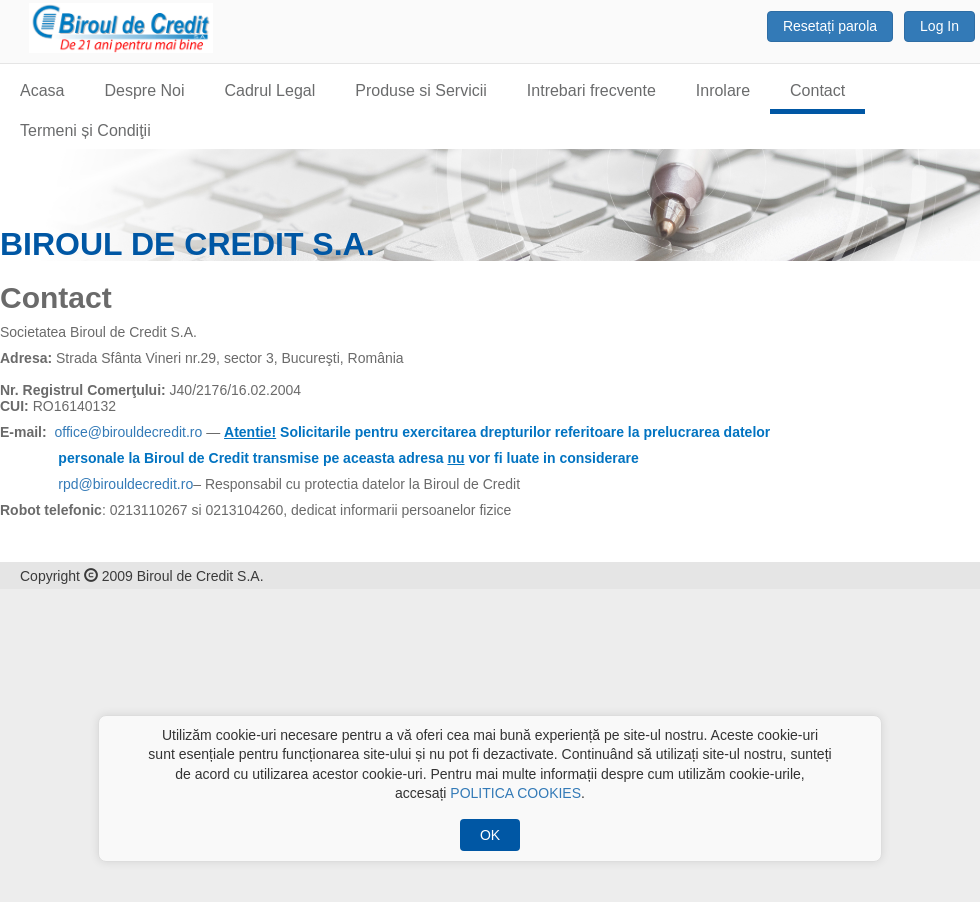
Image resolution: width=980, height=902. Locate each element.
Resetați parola (830, 26)
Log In (939, 26)
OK (490, 835)
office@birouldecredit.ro (128, 432)
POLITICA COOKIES (515, 793)
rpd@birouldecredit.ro (125, 484)
